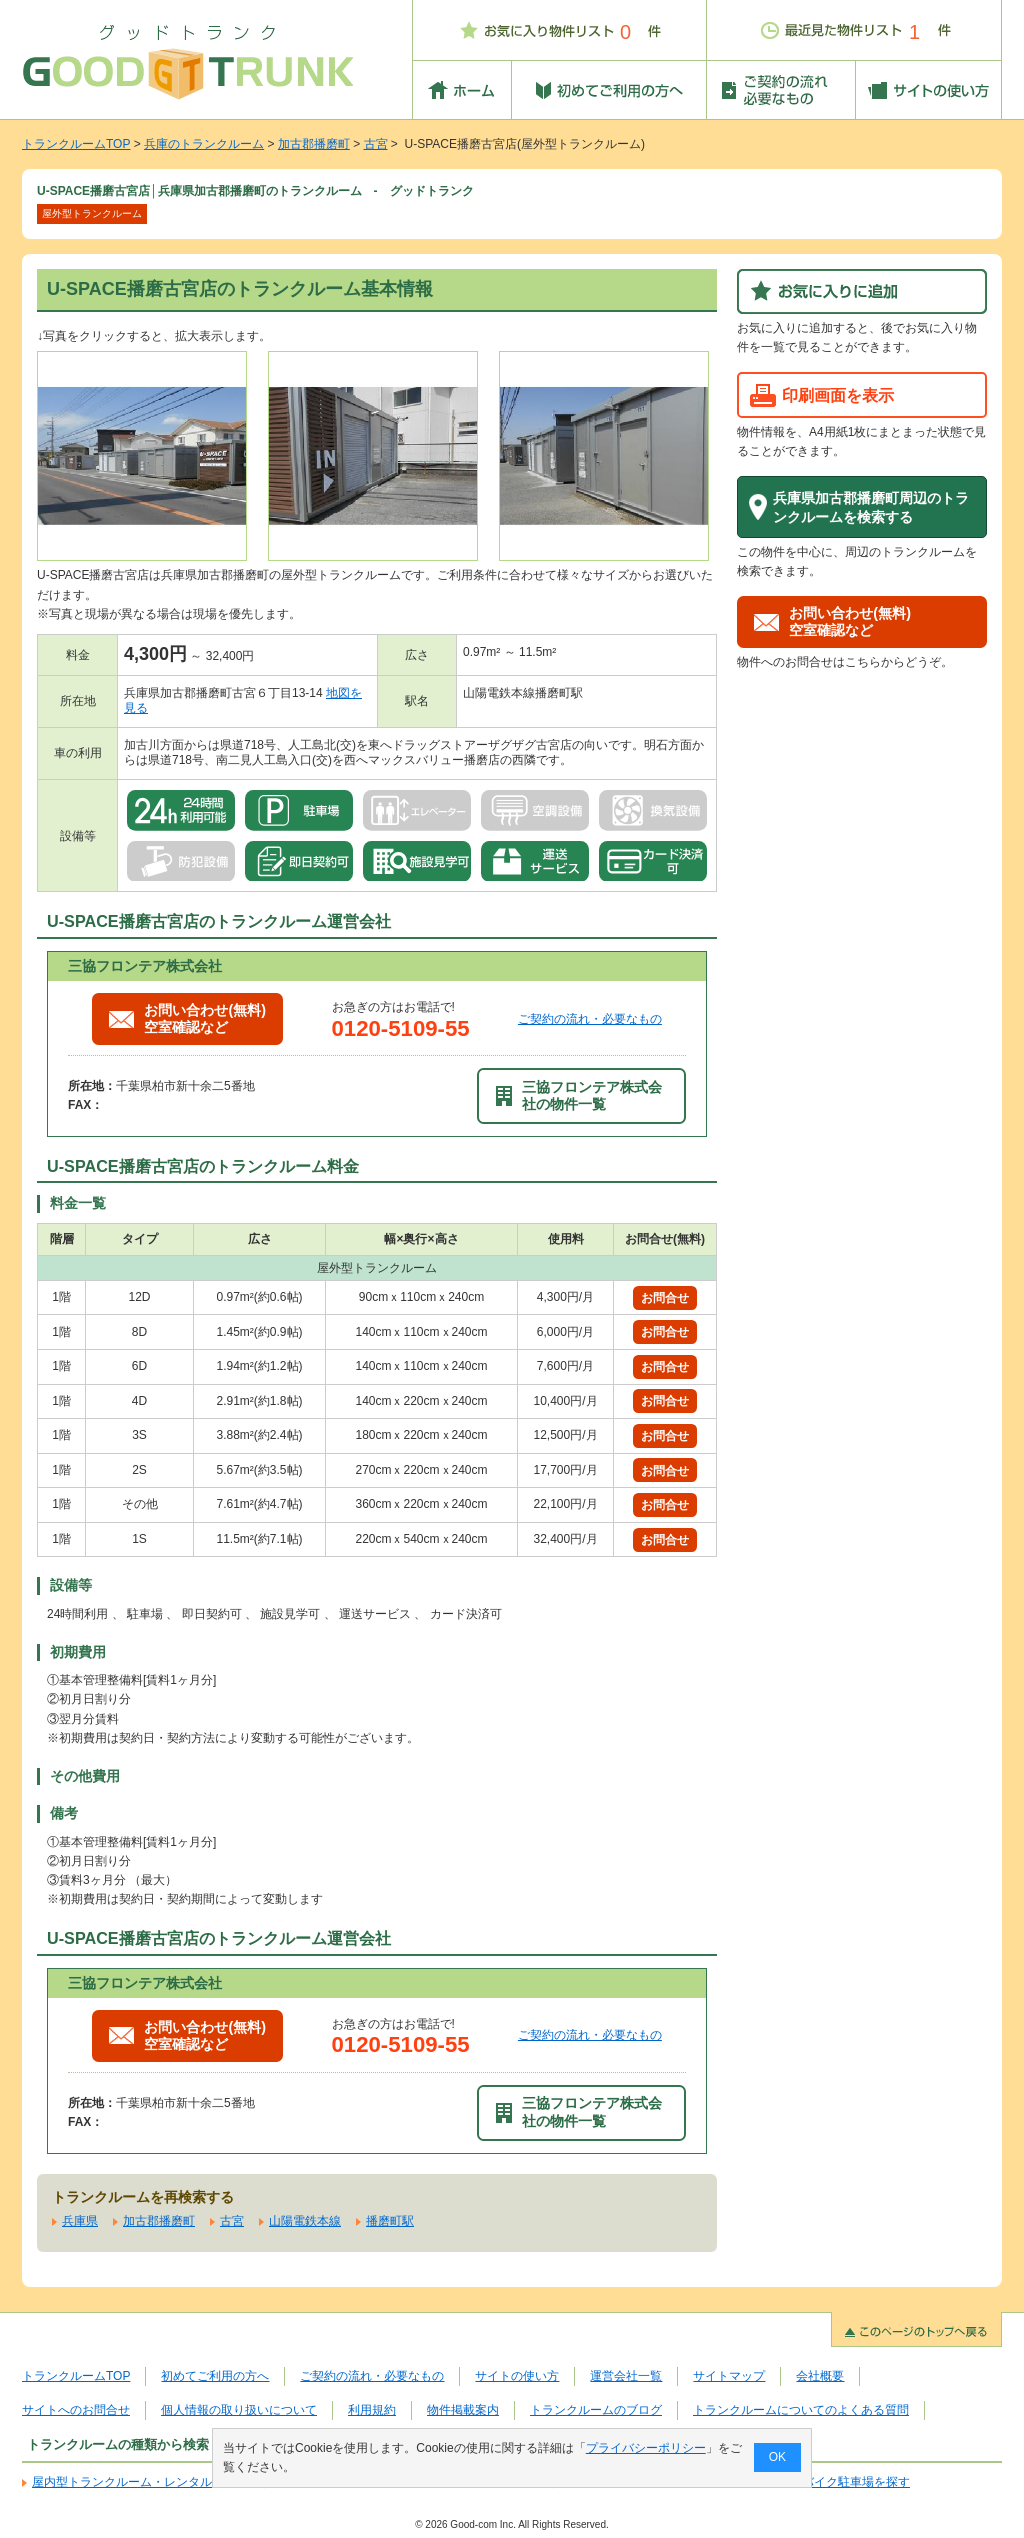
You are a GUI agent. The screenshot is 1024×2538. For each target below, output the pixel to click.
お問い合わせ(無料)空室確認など (187, 1018)
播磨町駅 (390, 2221)
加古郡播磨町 (314, 144)
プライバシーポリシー (646, 2448)
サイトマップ (729, 2376)
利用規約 (372, 2410)
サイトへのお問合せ (76, 2410)
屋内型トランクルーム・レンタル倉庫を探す (152, 2482)
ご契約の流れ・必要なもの (590, 1019)
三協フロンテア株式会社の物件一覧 (579, 1095)
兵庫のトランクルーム (204, 144)
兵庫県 (80, 2221)
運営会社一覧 (626, 2376)
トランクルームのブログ (596, 2410)
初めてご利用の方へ (215, 2376)
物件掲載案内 (463, 2410)
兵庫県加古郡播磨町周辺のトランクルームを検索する (871, 507)
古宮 (376, 144)
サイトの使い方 (517, 2376)
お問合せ (665, 1298)
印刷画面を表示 (838, 395)
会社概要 (820, 2376)
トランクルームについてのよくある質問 (801, 2410)
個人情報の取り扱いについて (239, 2410)
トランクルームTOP (76, 144)
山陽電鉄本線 (305, 2221)
